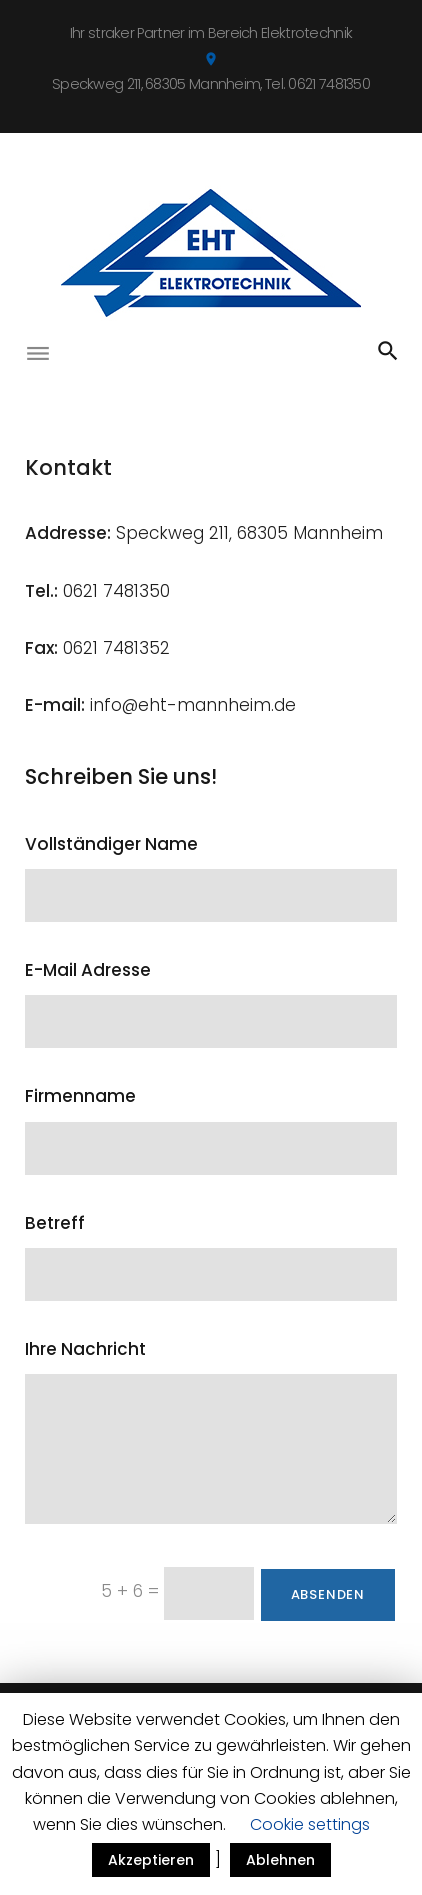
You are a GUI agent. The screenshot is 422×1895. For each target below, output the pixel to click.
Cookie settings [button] (310, 1824)
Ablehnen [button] (280, 1860)
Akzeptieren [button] (151, 1860)
